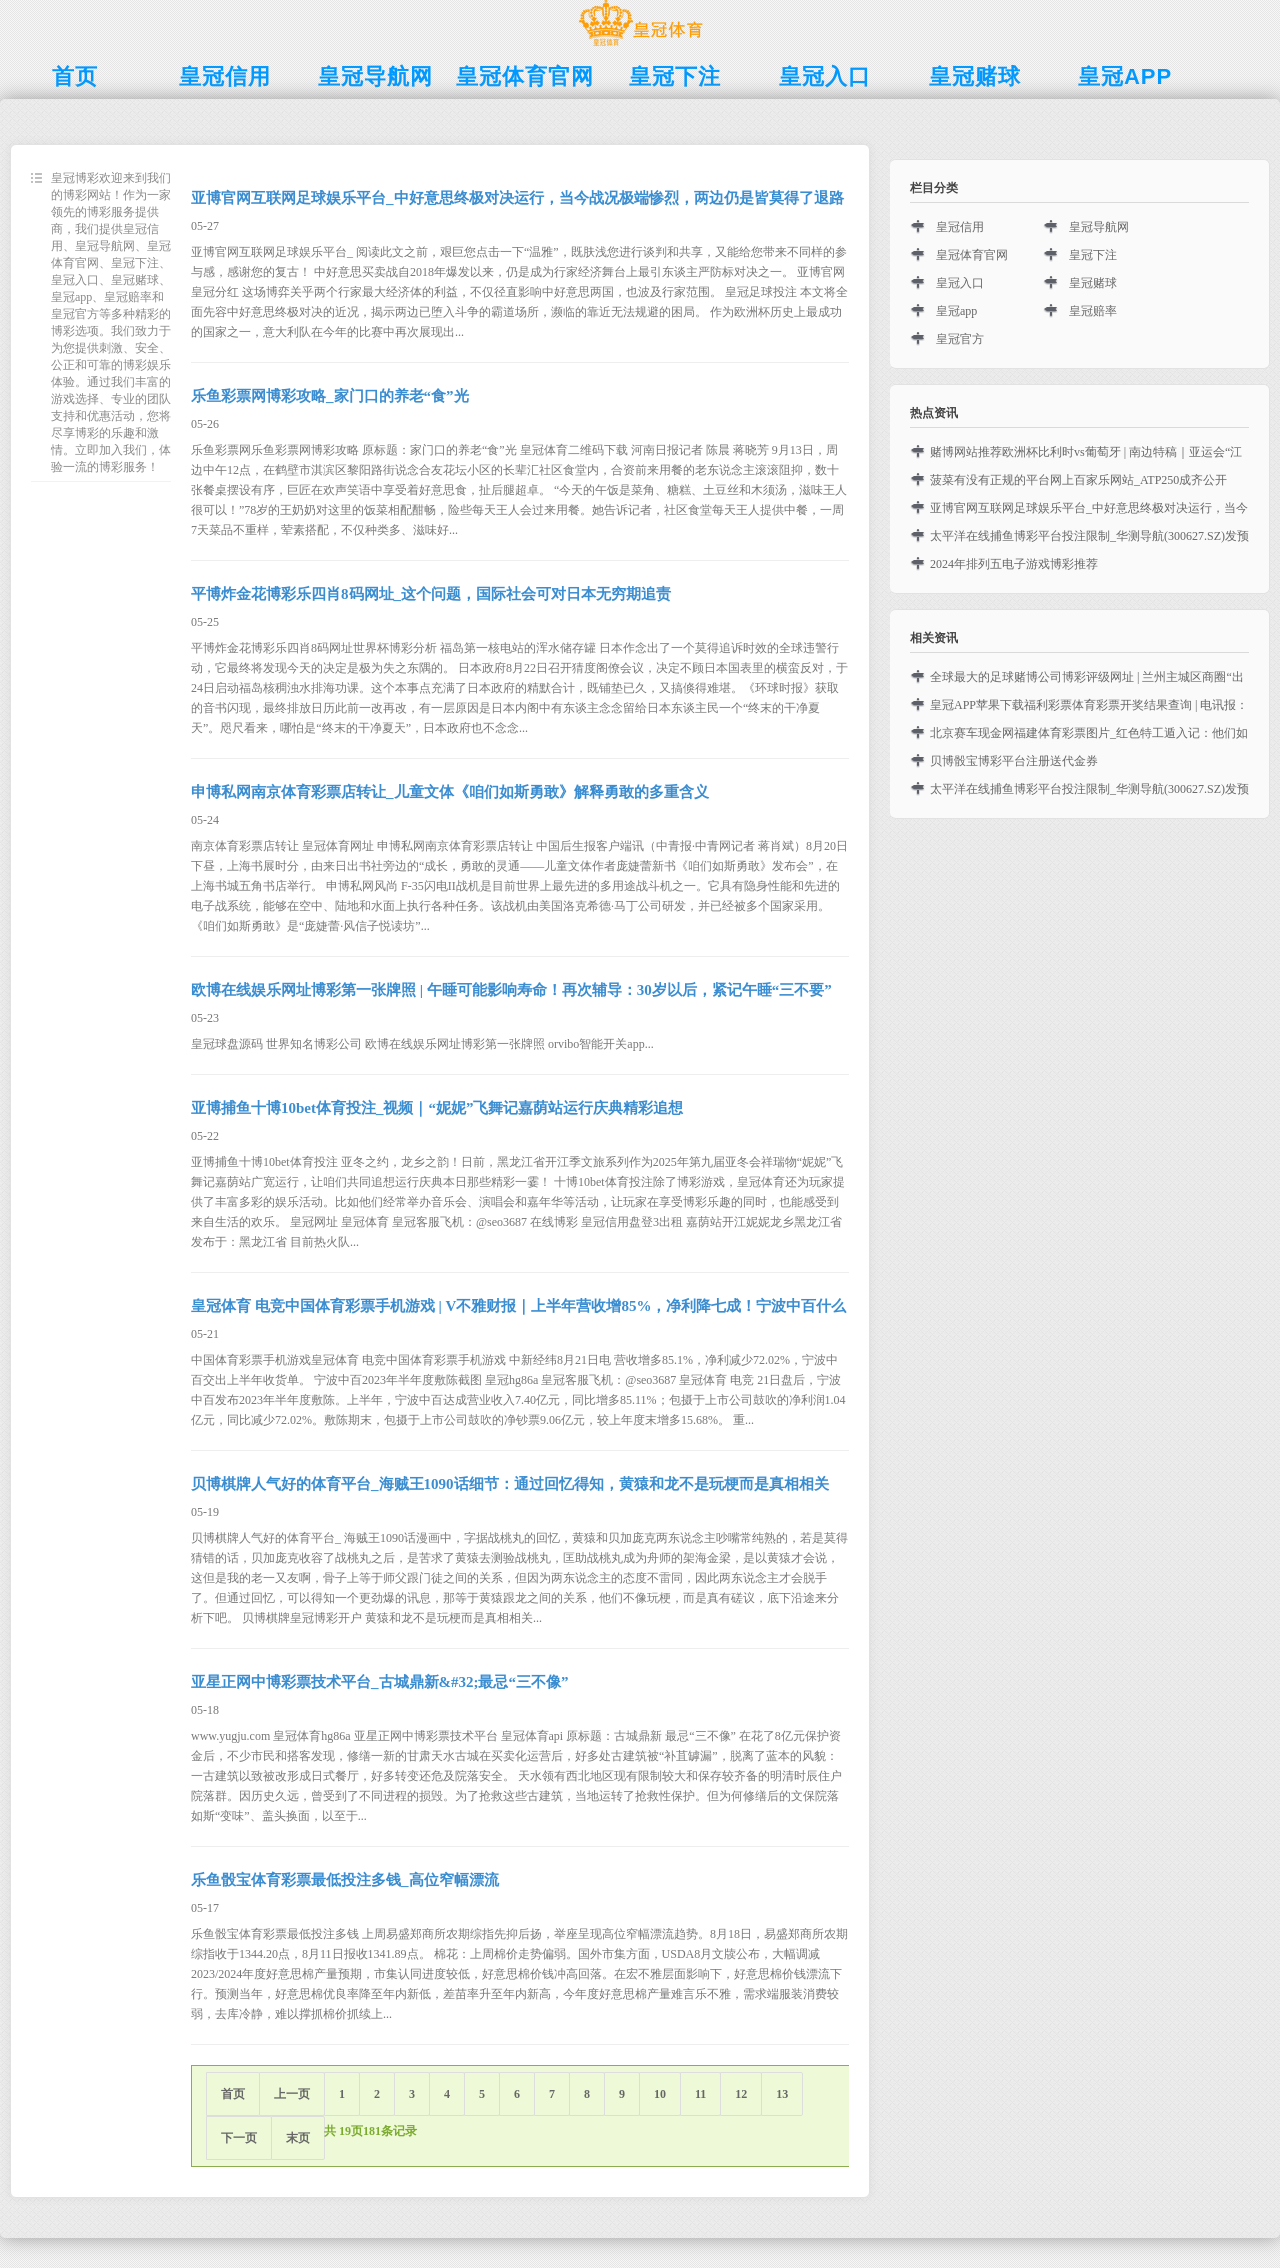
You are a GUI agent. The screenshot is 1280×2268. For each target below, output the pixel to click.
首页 (233, 2094)
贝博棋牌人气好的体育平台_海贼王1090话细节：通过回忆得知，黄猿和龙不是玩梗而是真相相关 (510, 1484)
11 (700, 2094)
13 (782, 2094)
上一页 (292, 2094)
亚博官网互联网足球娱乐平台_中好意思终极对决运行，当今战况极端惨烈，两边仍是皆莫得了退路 (517, 198)
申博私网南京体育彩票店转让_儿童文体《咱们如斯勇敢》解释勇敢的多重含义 (450, 792)
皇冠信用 (960, 227)
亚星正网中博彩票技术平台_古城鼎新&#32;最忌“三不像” (380, 1682)
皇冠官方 (960, 339)
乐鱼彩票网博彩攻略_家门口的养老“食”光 (330, 396)
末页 (298, 2138)
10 (660, 2094)
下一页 (239, 2138)
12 (741, 2094)
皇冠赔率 (1093, 311)
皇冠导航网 (1099, 227)
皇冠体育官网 (972, 255)
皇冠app (956, 311)
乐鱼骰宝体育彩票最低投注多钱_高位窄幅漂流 (345, 1880)
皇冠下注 (1093, 255)
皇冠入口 (960, 283)
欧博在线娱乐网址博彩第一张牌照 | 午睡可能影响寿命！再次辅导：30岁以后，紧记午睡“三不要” (511, 990)
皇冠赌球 (1093, 283)
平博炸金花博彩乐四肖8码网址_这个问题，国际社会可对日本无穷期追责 (431, 594)
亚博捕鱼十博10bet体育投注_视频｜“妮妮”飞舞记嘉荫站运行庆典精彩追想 (437, 1108)
